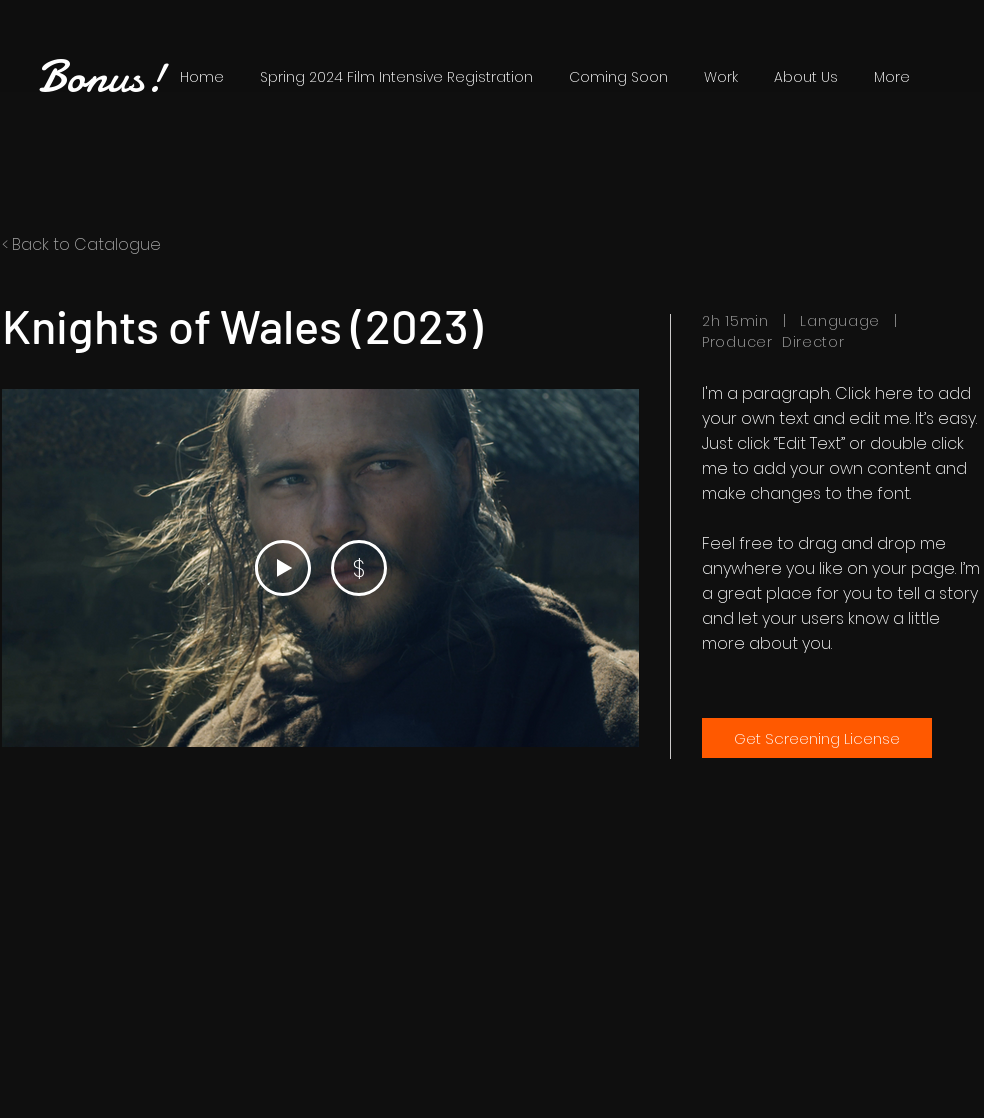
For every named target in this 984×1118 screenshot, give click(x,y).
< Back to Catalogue (81, 244)
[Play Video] (283, 568)
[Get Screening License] (817, 738)
